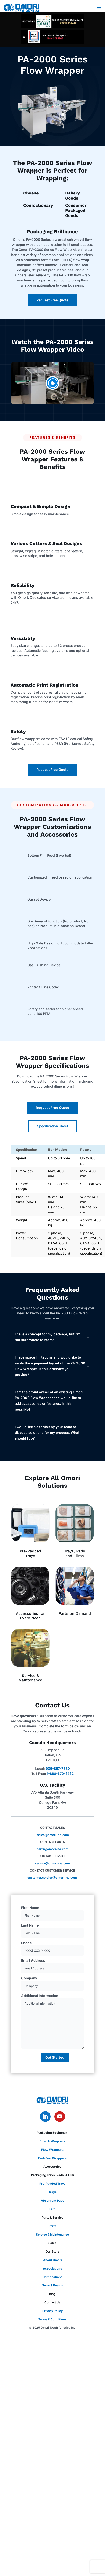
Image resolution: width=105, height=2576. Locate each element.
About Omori (52, 2260)
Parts (52, 2226)
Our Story (52, 2251)
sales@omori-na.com (53, 1835)
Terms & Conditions (52, 2319)
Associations (52, 2268)
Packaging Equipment (52, 2132)
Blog (52, 2294)
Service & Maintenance (52, 2234)
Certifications (52, 2277)
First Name (52, 1911)
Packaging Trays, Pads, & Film (52, 2175)
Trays (52, 2192)
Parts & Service (52, 2217)
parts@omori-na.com (52, 1849)
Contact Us (52, 2302)
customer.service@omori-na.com (52, 1877)
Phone (52, 1947)
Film (52, 2209)
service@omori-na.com (52, 1863)
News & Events (52, 2285)
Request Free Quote (52, 300)
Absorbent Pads (52, 2200)
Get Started (54, 2057)
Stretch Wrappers (52, 2141)
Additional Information (52, 2022)
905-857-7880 (58, 1768)
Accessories (52, 2166)
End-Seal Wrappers (52, 2158)
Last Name (52, 1929)
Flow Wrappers (52, 2149)
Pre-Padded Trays (52, 2183)
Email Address (52, 1964)
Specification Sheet (52, 1126)
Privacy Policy (52, 2311)
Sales (52, 2243)
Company (52, 1982)
